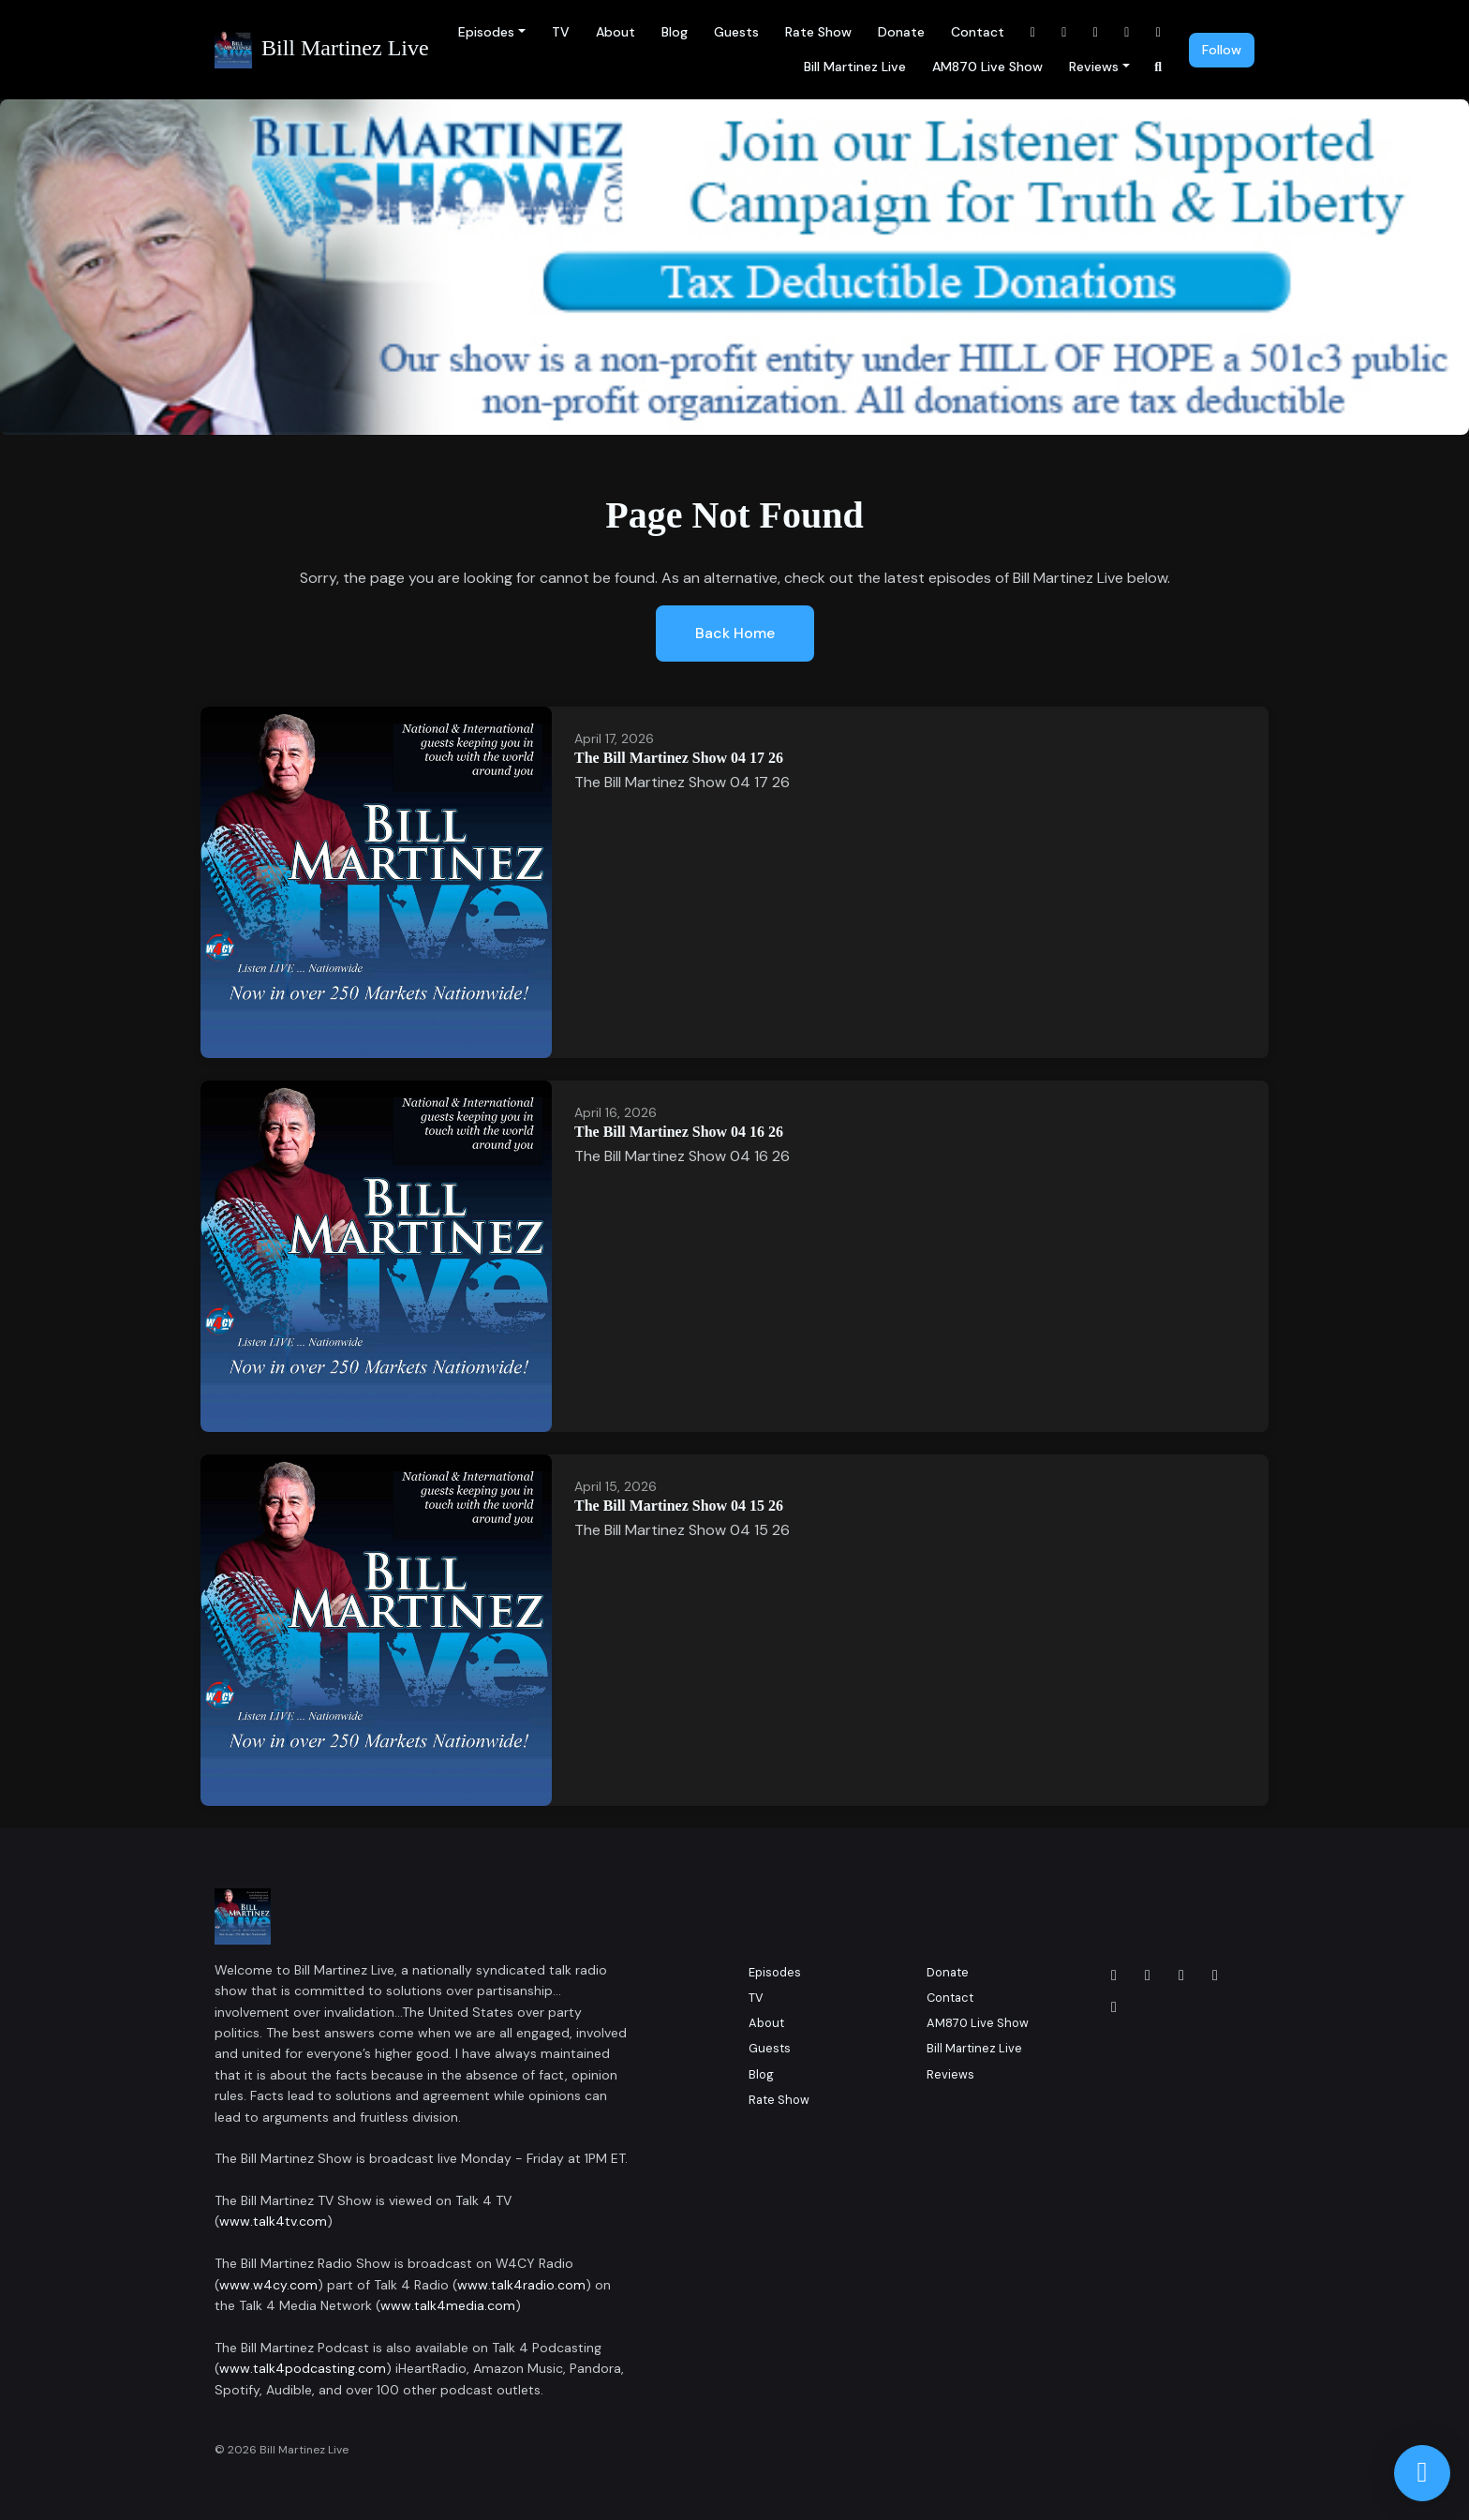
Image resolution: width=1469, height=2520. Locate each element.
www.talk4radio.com (521, 2284)
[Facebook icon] (1114, 1975)
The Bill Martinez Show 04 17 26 (678, 758)
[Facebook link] (1033, 32)
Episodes (486, 31)
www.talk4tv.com (273, 2221)
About (615, 31)
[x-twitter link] (1159, 32)
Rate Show (818, 31)
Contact (977, 31)
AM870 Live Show (987, 66)
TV (561, 31)
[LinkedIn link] (1096, 32)
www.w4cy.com (268, 2284)
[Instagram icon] (1147, 1975)
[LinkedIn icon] (1181, 1975)
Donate (901, 31)
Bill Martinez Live (855, 66)
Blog (674, 31)
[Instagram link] (1064, 32)
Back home (735, 633)
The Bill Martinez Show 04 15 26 (678, 1505)
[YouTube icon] (1114, 2007)
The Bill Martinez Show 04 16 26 (678, 1132)
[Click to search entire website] (1159, 67)
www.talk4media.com (447, 2305)
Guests (736, 31)
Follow (1221, 49)
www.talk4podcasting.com (302, 2368)
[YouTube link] (1127, 32)
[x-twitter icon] (1215, 1975)
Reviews (1094, 66)
